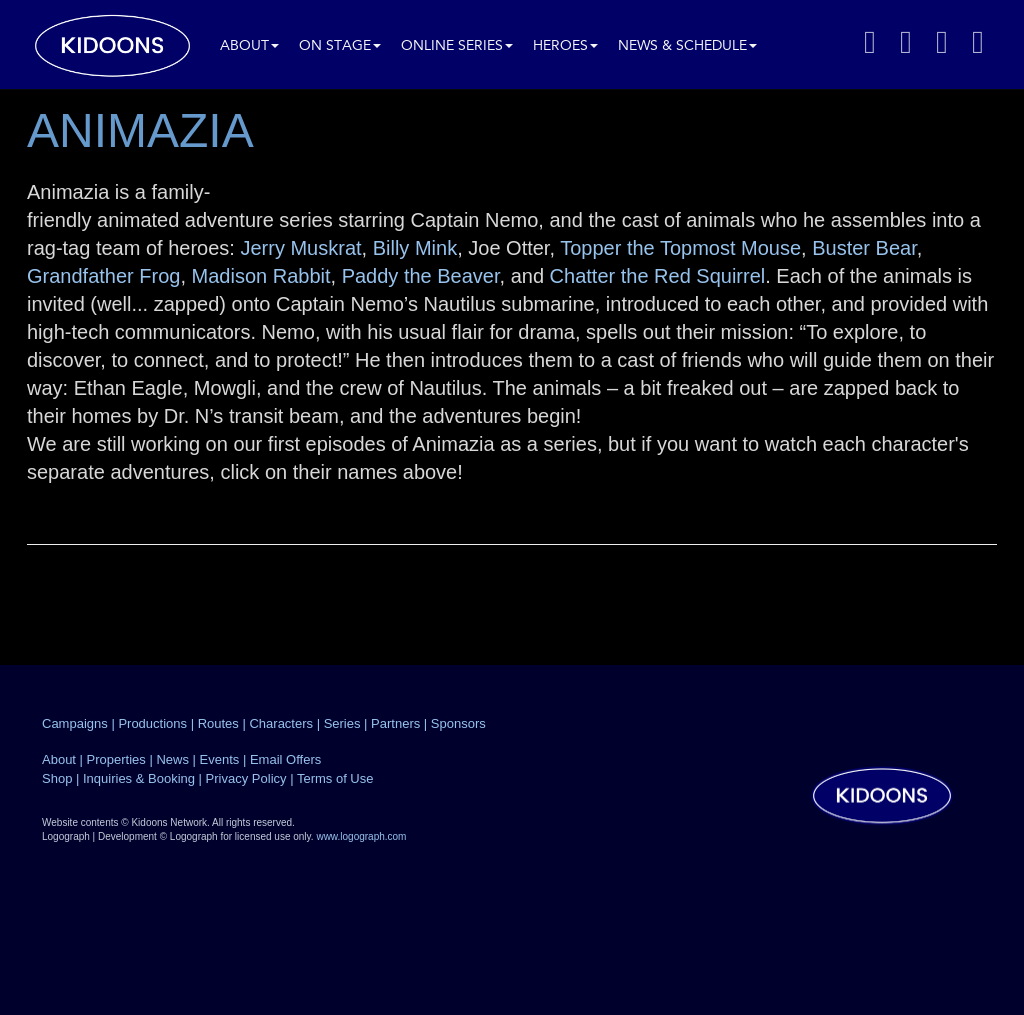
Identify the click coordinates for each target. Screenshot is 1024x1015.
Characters (281, 723)
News (172, 759)
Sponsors (458, 723)
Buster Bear (864, 248)
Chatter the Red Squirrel (658, 276)
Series (342, 723)
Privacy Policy (246, 778)
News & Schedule (687, 46)
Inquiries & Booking (139, 778)
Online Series (457, 46)
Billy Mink (415, 248)
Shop (57, 778)
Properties (116, 759)
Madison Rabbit (261, 276)
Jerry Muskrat (300, 248)
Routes (218, 723)
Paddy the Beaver (421, 276)
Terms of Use (335, 778)
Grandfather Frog (103, 276)
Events (220, 759)
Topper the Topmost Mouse (680, 248)
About (249, 46)
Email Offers (285, 759)
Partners (395, 723)
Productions (152, 723)
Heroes (565, 46)
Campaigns (75, 723)
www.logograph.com (361, 836)
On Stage (340, 46)
